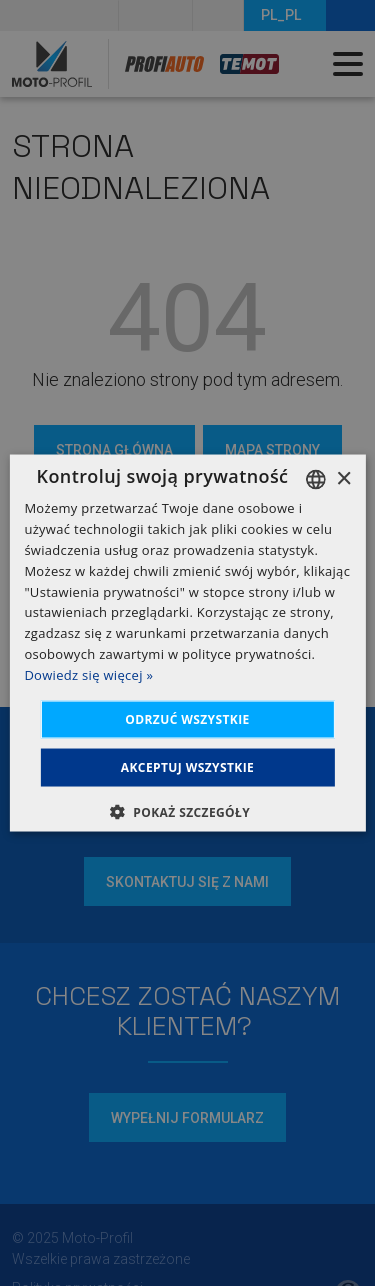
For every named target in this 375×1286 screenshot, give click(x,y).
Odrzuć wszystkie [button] (187, 718)
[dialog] (187, 643)
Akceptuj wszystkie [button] (187, 766)
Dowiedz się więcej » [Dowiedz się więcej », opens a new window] (88, 674)
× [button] (343, 478)
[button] (187, 811)
